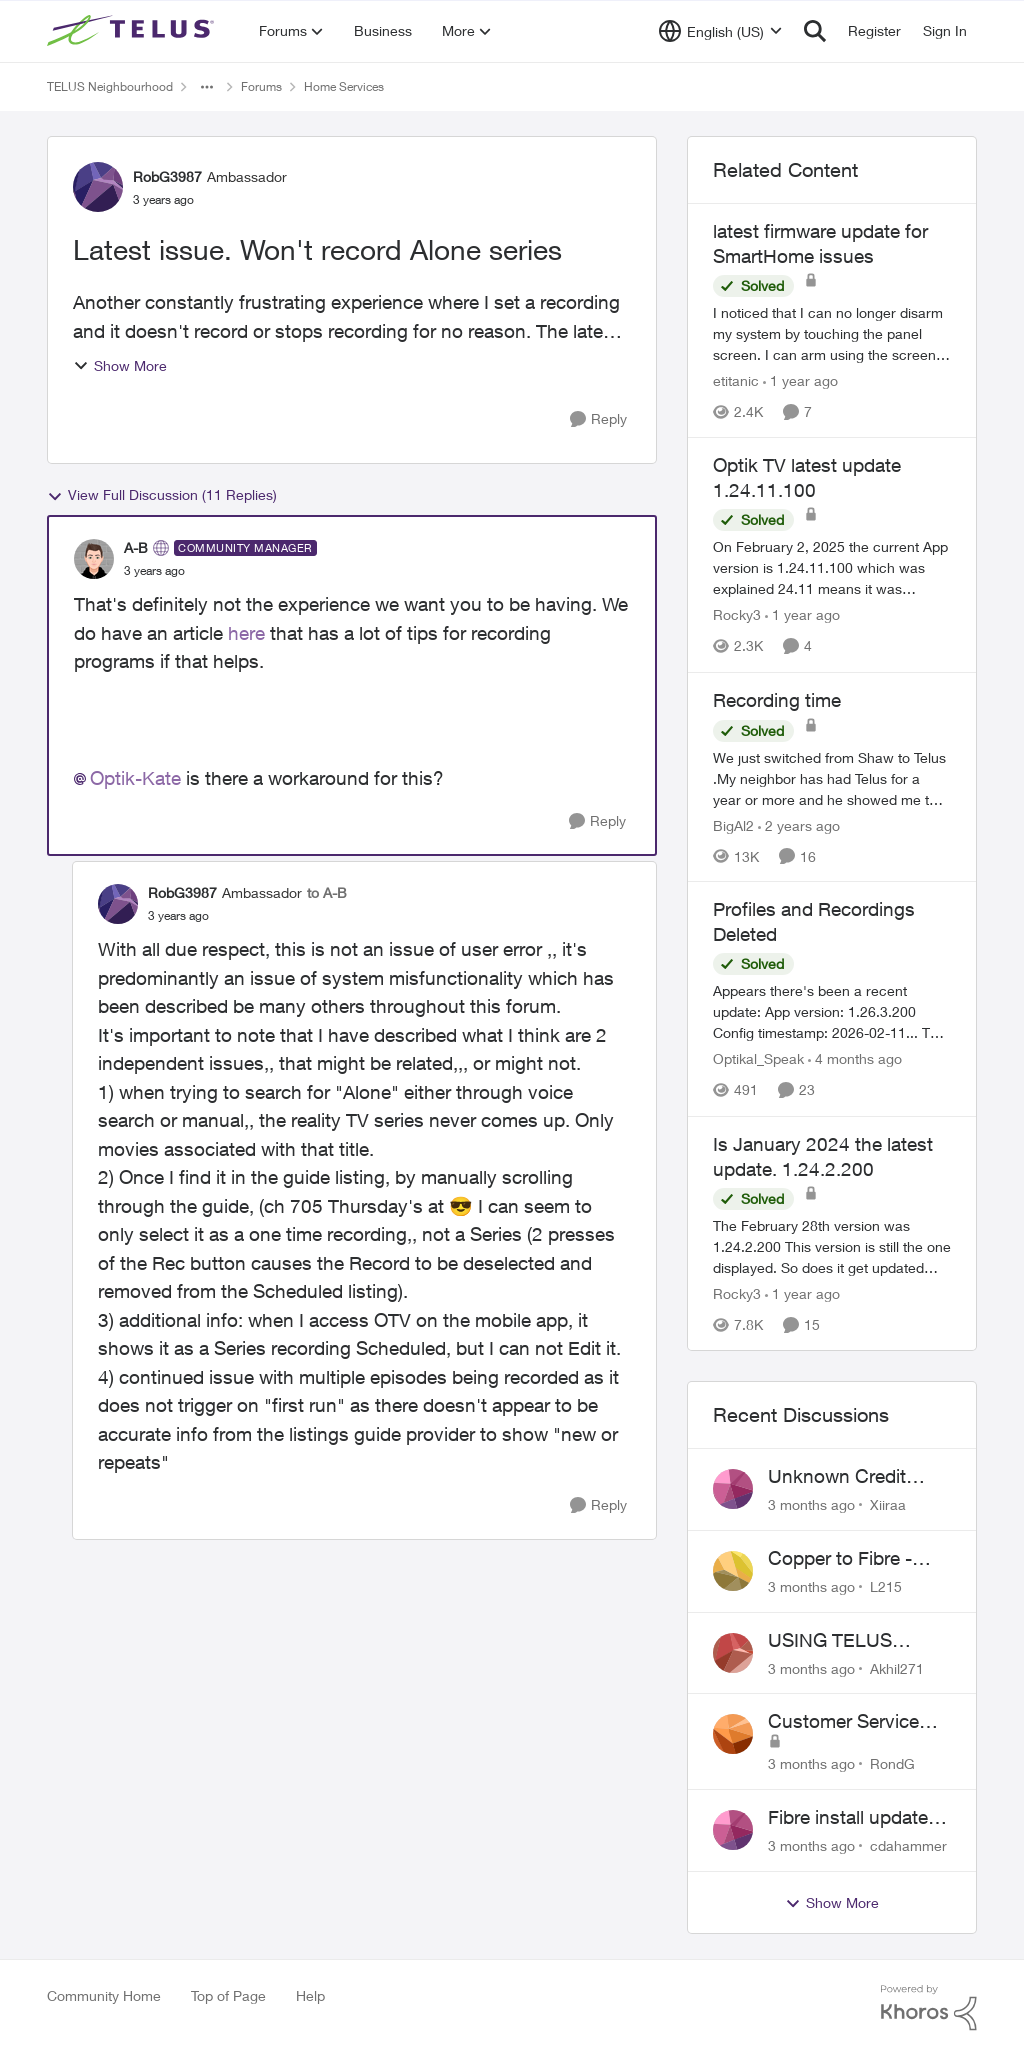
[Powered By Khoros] (929, 2008)
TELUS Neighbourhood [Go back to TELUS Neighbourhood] (110, 86)
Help (310, 1995)
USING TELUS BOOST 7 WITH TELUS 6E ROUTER (853, 1641)
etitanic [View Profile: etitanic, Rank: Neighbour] (736, 380)
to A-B (327, 892)
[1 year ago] (800, 380)
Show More (120, 365)
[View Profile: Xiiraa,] (733, 1489)
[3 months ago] (811, 1504)
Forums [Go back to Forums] (261, 86)
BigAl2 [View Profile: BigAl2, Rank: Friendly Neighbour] (733, 824)
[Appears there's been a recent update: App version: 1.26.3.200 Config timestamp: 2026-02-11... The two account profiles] (832, 1012)
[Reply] (598, 419)
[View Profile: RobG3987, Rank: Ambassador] (98, 187)
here (246, 633)
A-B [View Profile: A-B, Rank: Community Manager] (136, 547)
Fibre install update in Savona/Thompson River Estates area (858, 1818)
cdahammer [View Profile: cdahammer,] (908, 1845)
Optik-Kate (135, 778)
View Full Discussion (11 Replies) (162, 495)
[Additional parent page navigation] (207, 87)
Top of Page (228, 1995)
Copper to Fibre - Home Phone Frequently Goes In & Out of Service (857, 1559)
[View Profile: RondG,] (733, 1734)
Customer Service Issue (843, 1722)
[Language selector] (720, 31)
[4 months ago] (855, 1059)
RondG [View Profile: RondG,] (892, 1763)
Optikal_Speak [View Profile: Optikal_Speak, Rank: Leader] (758, 1059)
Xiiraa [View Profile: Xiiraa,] (888, 1504)
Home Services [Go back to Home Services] (344, 86)
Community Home (104, 1995)
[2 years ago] (799, 824)
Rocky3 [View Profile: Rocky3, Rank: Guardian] (737, 615)
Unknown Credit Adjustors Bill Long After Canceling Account (848, 1477)
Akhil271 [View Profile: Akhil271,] (897, 1667)
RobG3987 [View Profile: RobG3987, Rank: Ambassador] (167, 176)
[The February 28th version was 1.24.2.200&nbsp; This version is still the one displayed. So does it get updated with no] (832, 1246)
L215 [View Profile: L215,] (886, 1586)
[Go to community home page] (133, 31)
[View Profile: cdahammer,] (733, 1830)
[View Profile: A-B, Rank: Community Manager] (94, 559)
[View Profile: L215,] (733, 1571)
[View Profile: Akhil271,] (733, 1653)
